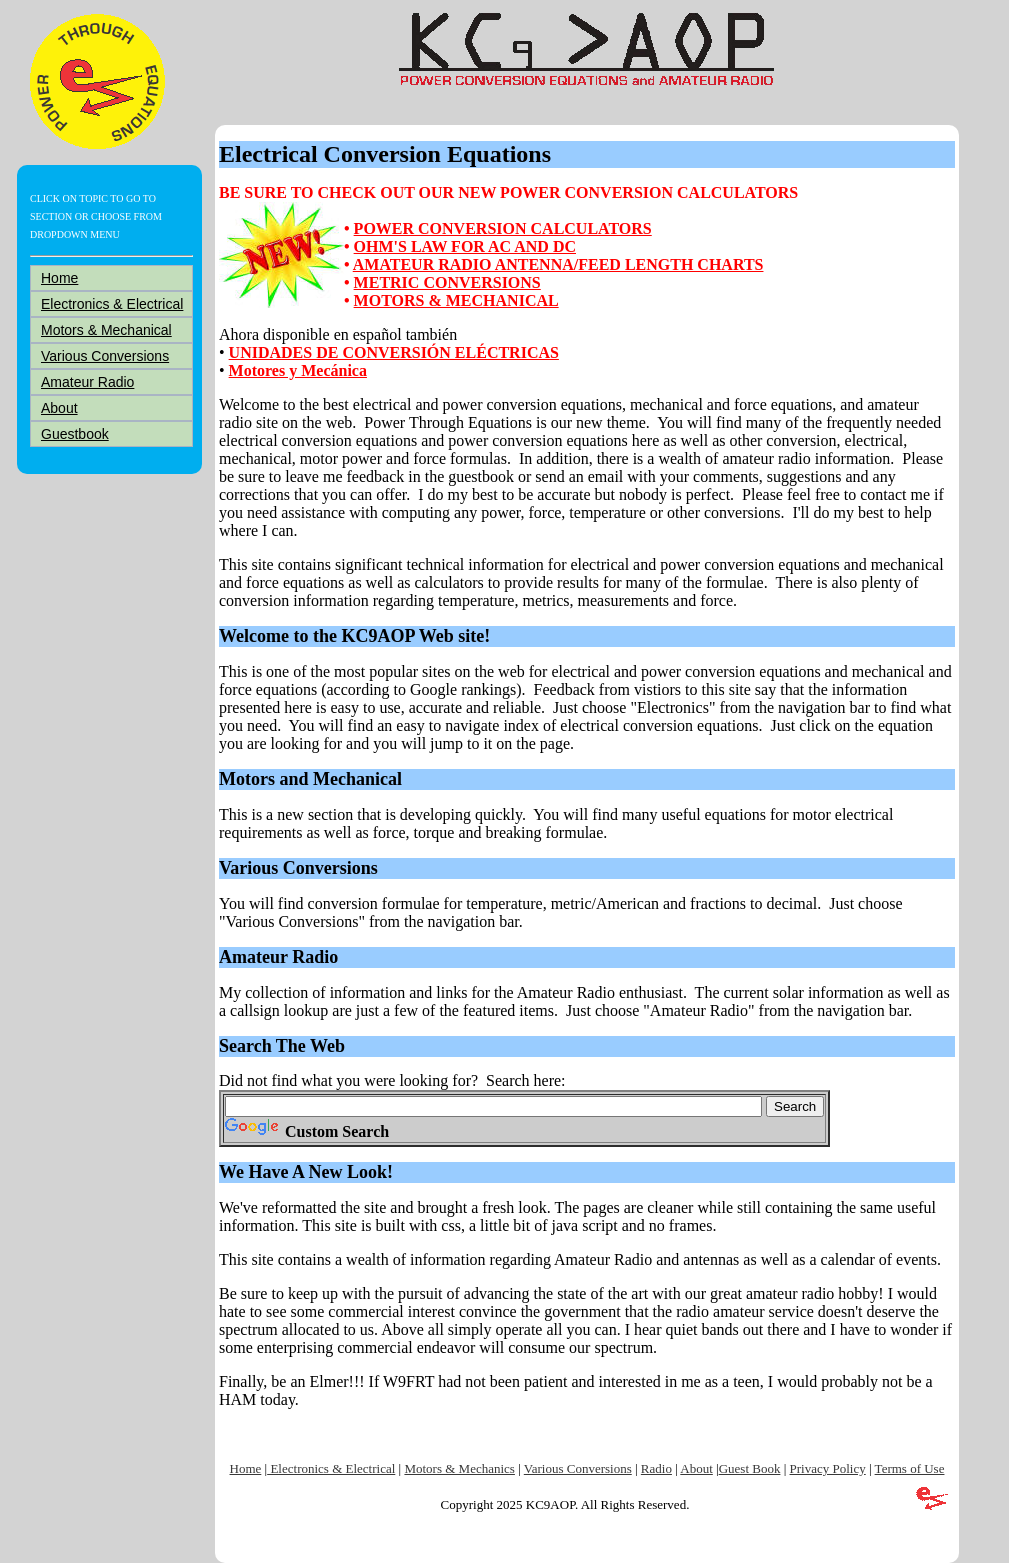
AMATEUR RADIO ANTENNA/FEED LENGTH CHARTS (558, 264)
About (59, 408)
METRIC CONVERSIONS (447, 282)
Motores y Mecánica (298, 370)
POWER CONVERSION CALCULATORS (503, 228)
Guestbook (75, 434)
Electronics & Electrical (112, 304)
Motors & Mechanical (106, 330)
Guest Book (750, 1468)
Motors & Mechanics (459, 1468)
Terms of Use (910, 1468)
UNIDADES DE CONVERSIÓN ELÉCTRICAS (394, 352)
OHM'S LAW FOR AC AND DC (465, 246)
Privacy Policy (828, 1468)
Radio (656, 1468)
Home (59, 278)
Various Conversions (105, 356)
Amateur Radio (87, 382)
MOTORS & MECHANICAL (456, 300)
